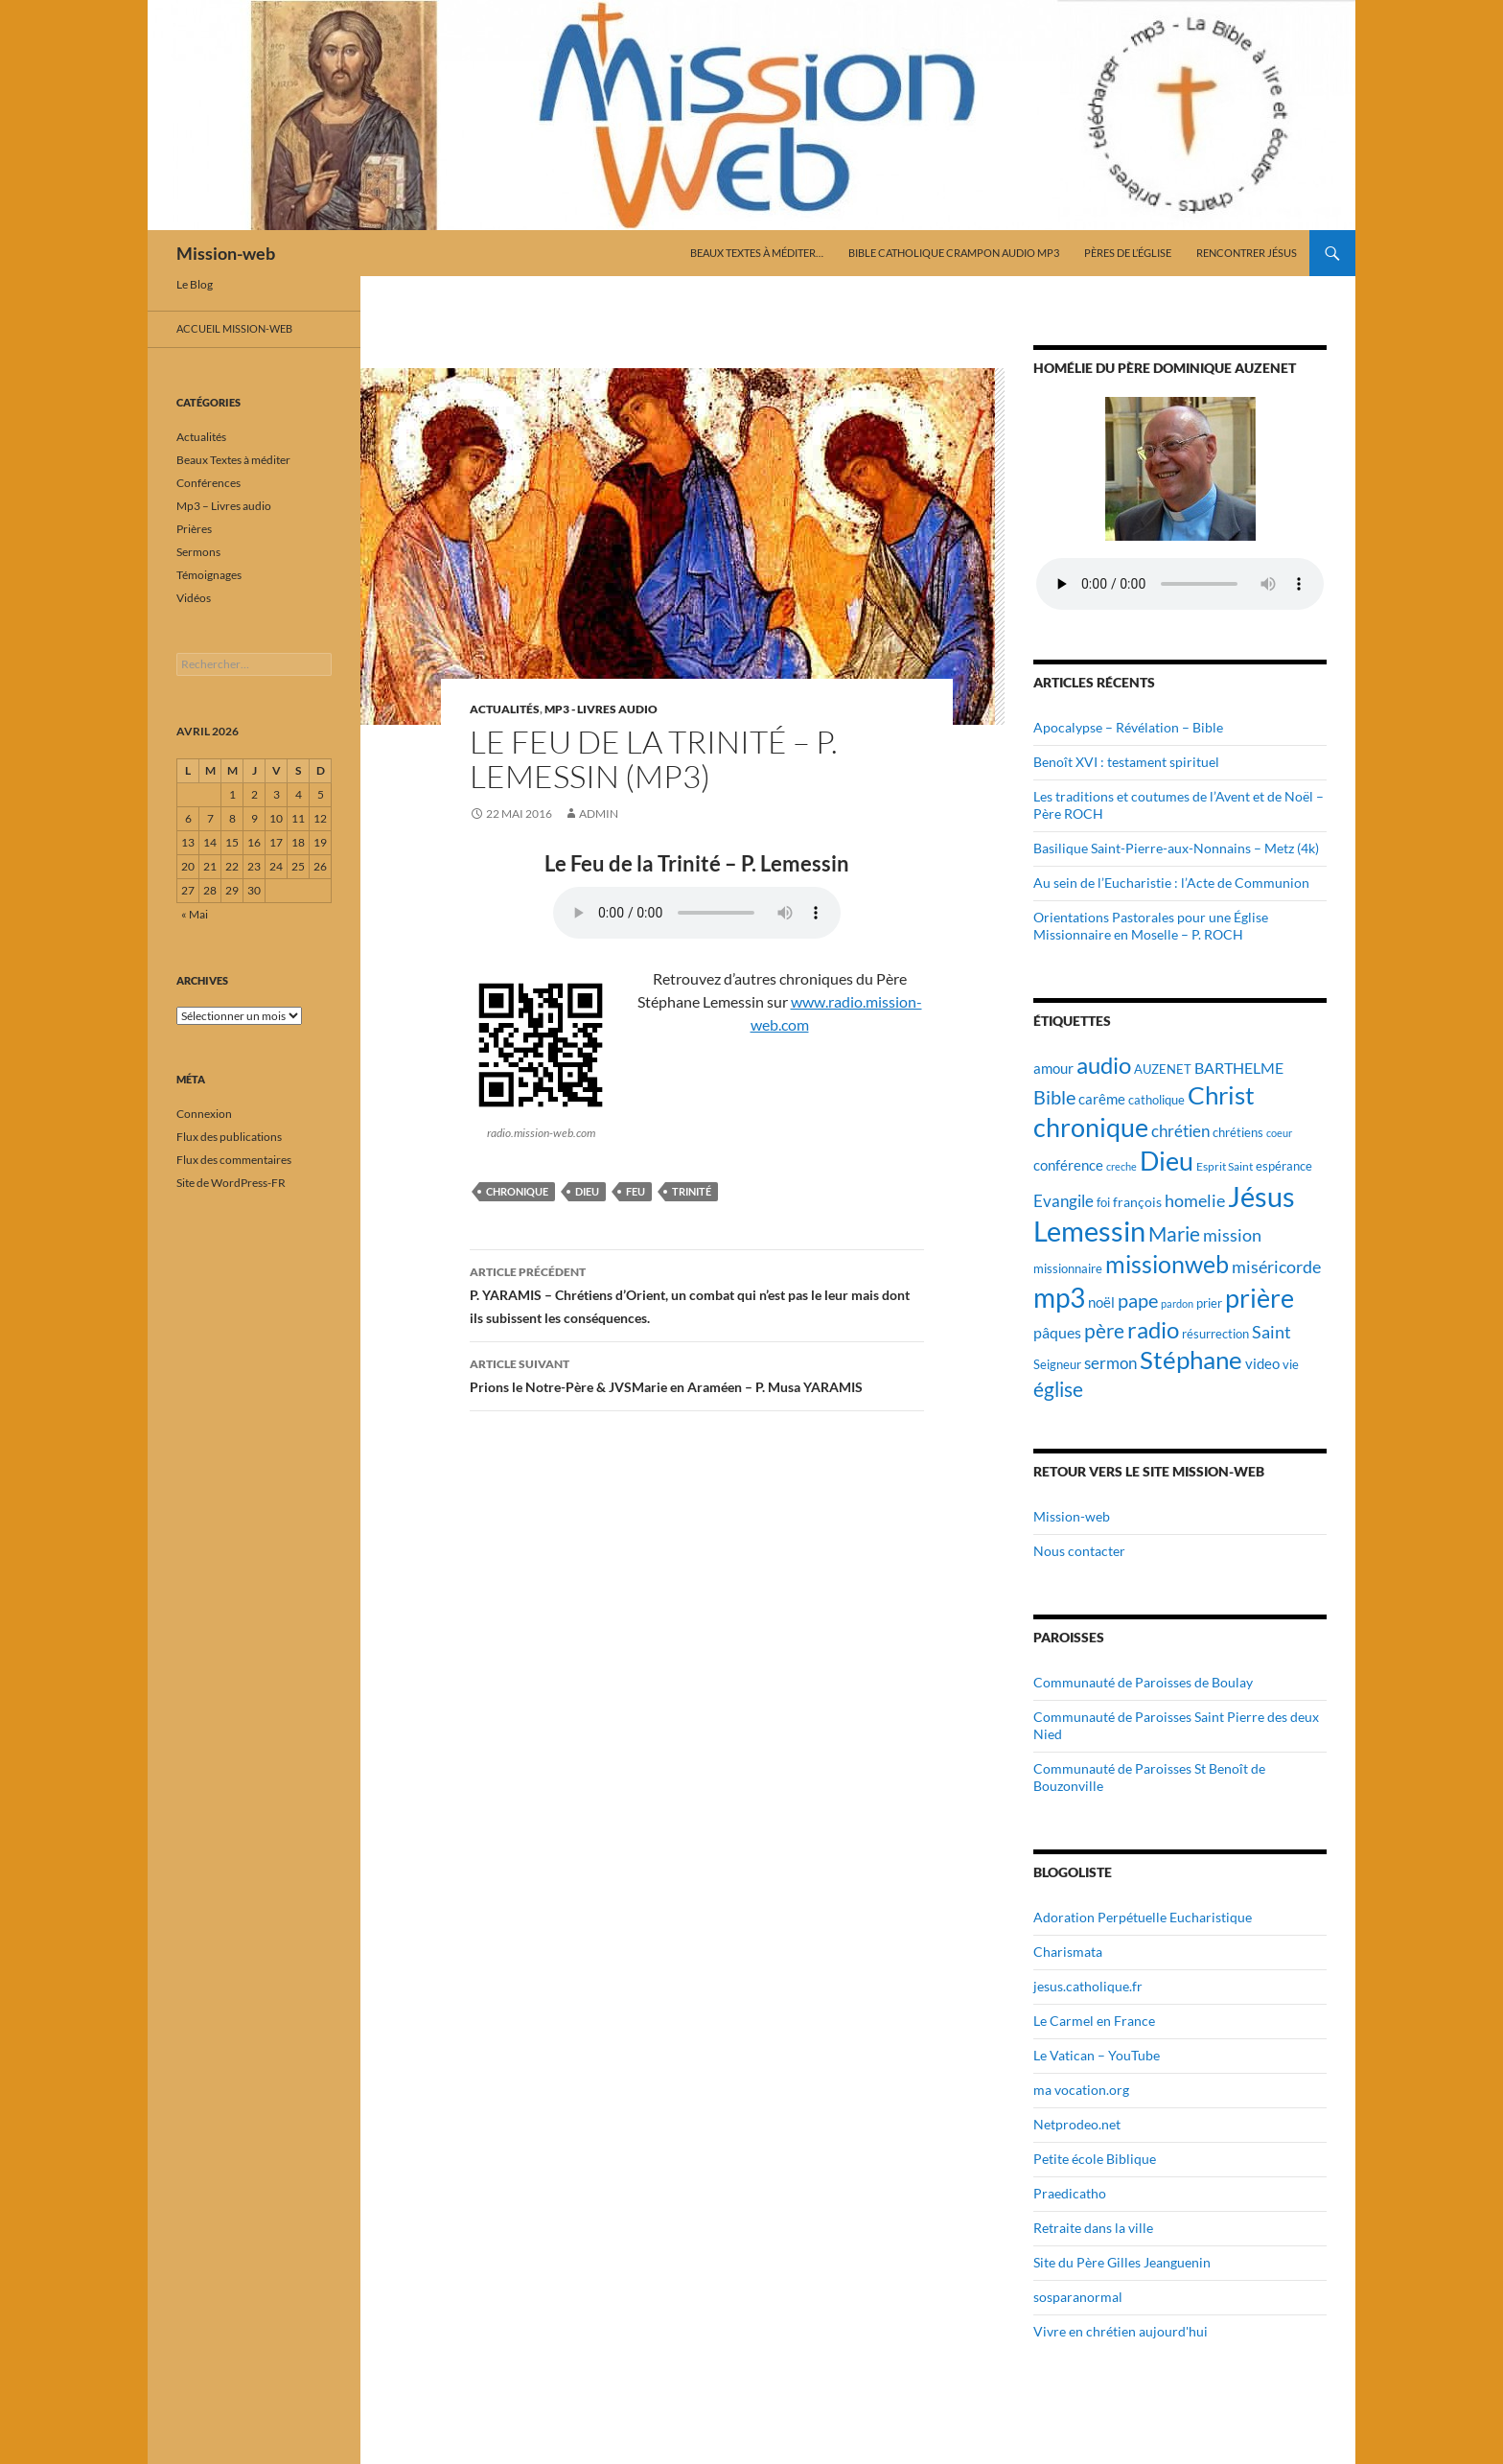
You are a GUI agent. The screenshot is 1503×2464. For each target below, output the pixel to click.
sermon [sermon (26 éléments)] (1110, 1363)
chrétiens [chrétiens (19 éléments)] (1238, 1132)
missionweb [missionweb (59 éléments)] (1167, 1264)
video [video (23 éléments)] (1262, 1363)
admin (598, 813)
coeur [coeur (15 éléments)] (1279, 1133)
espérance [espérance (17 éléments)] (1284, 1166)
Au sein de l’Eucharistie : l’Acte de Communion (1171, 882)
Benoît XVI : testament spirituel (1126, 762)
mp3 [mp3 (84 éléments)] (1059, 1297)
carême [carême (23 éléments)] (1101, 1098)
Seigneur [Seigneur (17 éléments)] (1057, 1365)
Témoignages (209, 575)
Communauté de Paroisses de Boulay (1143, 1682)
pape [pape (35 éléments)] (1138, 1301)
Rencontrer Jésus (1246, 252)
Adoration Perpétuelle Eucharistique (1142, 1917)
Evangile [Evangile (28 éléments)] (1063, 1201)
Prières (194, 529)
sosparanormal (1077, 2297)
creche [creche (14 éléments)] (1121, 1166)
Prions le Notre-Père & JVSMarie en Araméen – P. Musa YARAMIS (697, 1374)
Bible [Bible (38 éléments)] (1054, 1096)
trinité (691, 1191)
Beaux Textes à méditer (233, 460)
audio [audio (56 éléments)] (1103, 1065)
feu (635, 1191)
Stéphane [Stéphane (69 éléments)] (1191, 1359)
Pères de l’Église (1127, 252)
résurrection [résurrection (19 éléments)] (1215, 1333)
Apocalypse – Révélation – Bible (1128, 727)
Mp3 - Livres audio (601, 709)
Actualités (505, 709)
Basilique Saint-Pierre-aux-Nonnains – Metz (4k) (1176, 848)
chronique (517, 1191)
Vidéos (193, 598)
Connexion (204, 1113)
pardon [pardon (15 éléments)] (1177, 1303)
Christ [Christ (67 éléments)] (1221, 1095)
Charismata (1067, 1951)
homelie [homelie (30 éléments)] (1195, 1200)
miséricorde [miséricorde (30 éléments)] (1276, 1266)
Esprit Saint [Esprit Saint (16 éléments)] (1224, 1166)
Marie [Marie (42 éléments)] (1174, 1233)
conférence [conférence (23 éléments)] (1068, 1165)
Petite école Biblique (1094, 2158)
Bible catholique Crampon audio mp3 (953, 252)
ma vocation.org (1081, 2089)
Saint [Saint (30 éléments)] (1271, 1331)
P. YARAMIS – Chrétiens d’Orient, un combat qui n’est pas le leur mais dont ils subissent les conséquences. (697, 1293)
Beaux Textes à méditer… (756, 252)
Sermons (198, 552)
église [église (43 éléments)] (1058, 1389)
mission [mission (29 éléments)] (1232, 1235)
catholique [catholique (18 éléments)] (1156, 1099)
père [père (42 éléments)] (1104, 1330)
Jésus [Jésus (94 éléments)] (1261, 1196)
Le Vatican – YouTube (1096, 2055)
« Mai (194, 914)
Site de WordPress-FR (231, 1182)
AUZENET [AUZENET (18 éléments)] (1162, 1069)
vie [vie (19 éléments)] (1291, 1364)
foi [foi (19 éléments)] (1103, 1202)
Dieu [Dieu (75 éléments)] (1166, 1160)
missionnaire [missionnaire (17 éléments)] (1067, 1269)
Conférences (208, 483)
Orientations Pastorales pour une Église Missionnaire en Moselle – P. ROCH (1150, 925)
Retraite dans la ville (1093, 2228)
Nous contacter (1079, 1551)
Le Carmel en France (1094, 2020)
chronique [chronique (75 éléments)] (1090, 1127)
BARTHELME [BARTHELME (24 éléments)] (1238, 1067)
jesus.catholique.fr (1088, 1986)
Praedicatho (1069, 2193)
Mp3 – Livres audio (223, 506)
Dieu (587, 1191)
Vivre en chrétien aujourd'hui (1120, 2331)
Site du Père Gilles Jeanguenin (1122, 2262)
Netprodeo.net (1077, 2124)
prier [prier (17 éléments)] (1209, 1303)
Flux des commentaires (233, 1159)
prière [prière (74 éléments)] (1259, 1297)
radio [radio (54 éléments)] (1153, 1329)
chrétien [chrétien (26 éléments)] (1180, 1131)
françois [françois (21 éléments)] (1137, 1202)
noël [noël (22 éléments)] (1101, 1302)
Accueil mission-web (234, 328)
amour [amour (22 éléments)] (1053, 1068)
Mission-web (225, 253)
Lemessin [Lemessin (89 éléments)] (1089, 1231)
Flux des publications (229, 1136)
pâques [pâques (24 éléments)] (1057, 1332)
